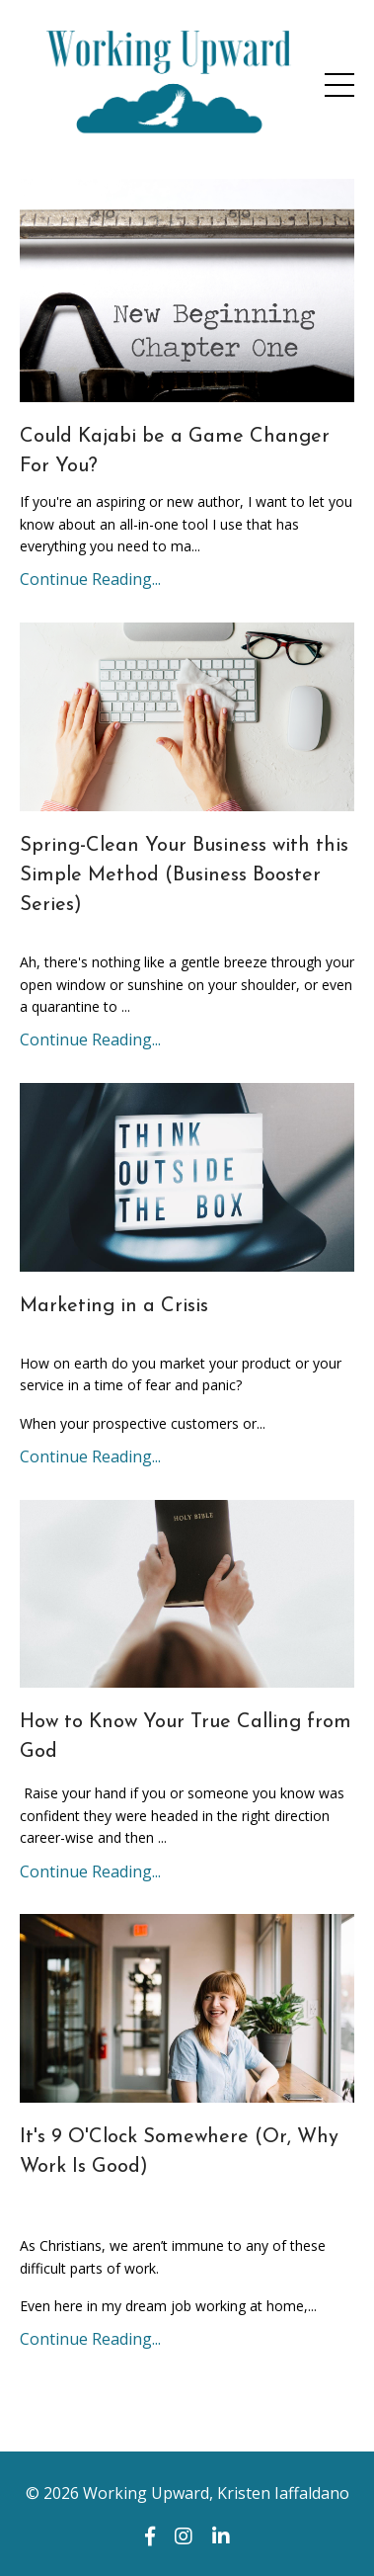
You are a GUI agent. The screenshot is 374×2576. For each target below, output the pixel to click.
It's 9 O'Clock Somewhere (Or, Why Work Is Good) (179, 2152)
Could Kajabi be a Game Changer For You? (175, 451)
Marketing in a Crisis (114, 1306)
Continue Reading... (90, 579)
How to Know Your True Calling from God (185, 1737)
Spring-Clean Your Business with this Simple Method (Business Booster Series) (184, 875)
